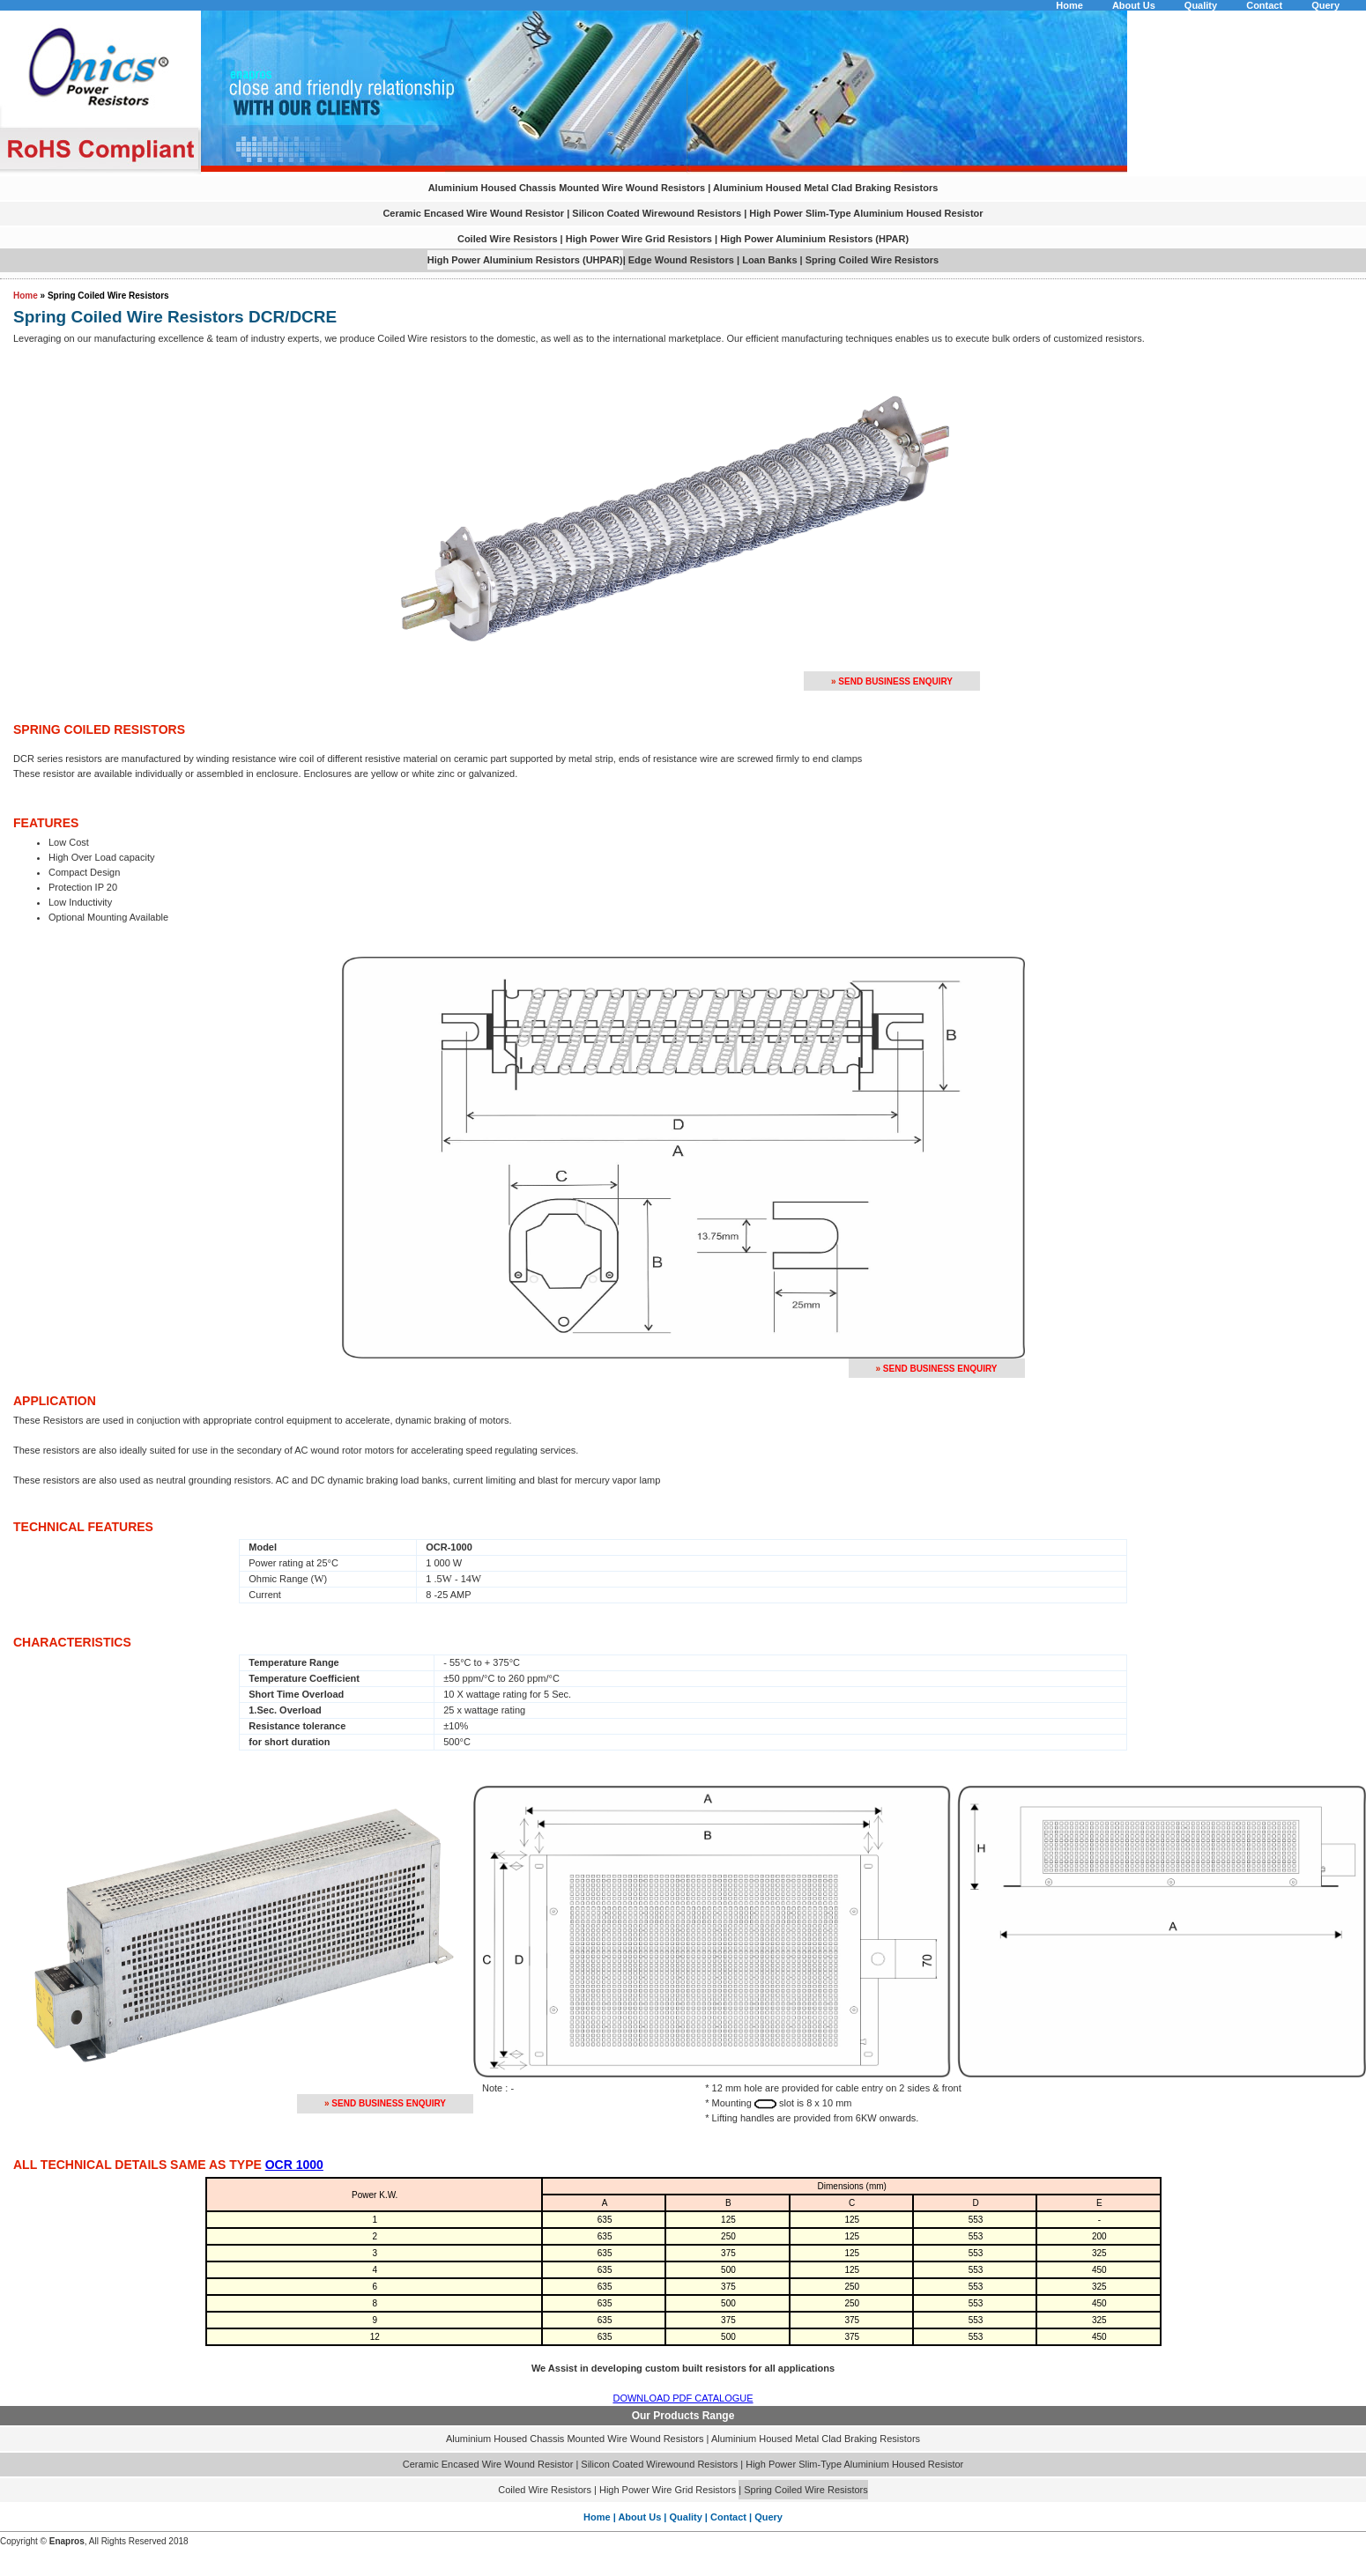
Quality (1200, 5)
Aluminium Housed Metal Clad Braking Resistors (826, 187)
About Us (1133, 5)
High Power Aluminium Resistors (796, 238)
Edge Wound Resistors (682, 260)
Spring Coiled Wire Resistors (872, 260)
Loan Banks (769, 260)
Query (1325, 5)
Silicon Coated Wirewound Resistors (658, 213)
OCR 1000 (294, 2165)
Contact (1264, 5)
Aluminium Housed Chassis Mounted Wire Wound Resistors (566, 187)
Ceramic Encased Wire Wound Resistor (474, 213)
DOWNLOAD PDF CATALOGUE (682, 2398)
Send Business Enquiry (895, 681)
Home (1069, 5)
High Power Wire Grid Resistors (639, 238)
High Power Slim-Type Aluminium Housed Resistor (866, 213)
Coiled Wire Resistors (507, 238)
